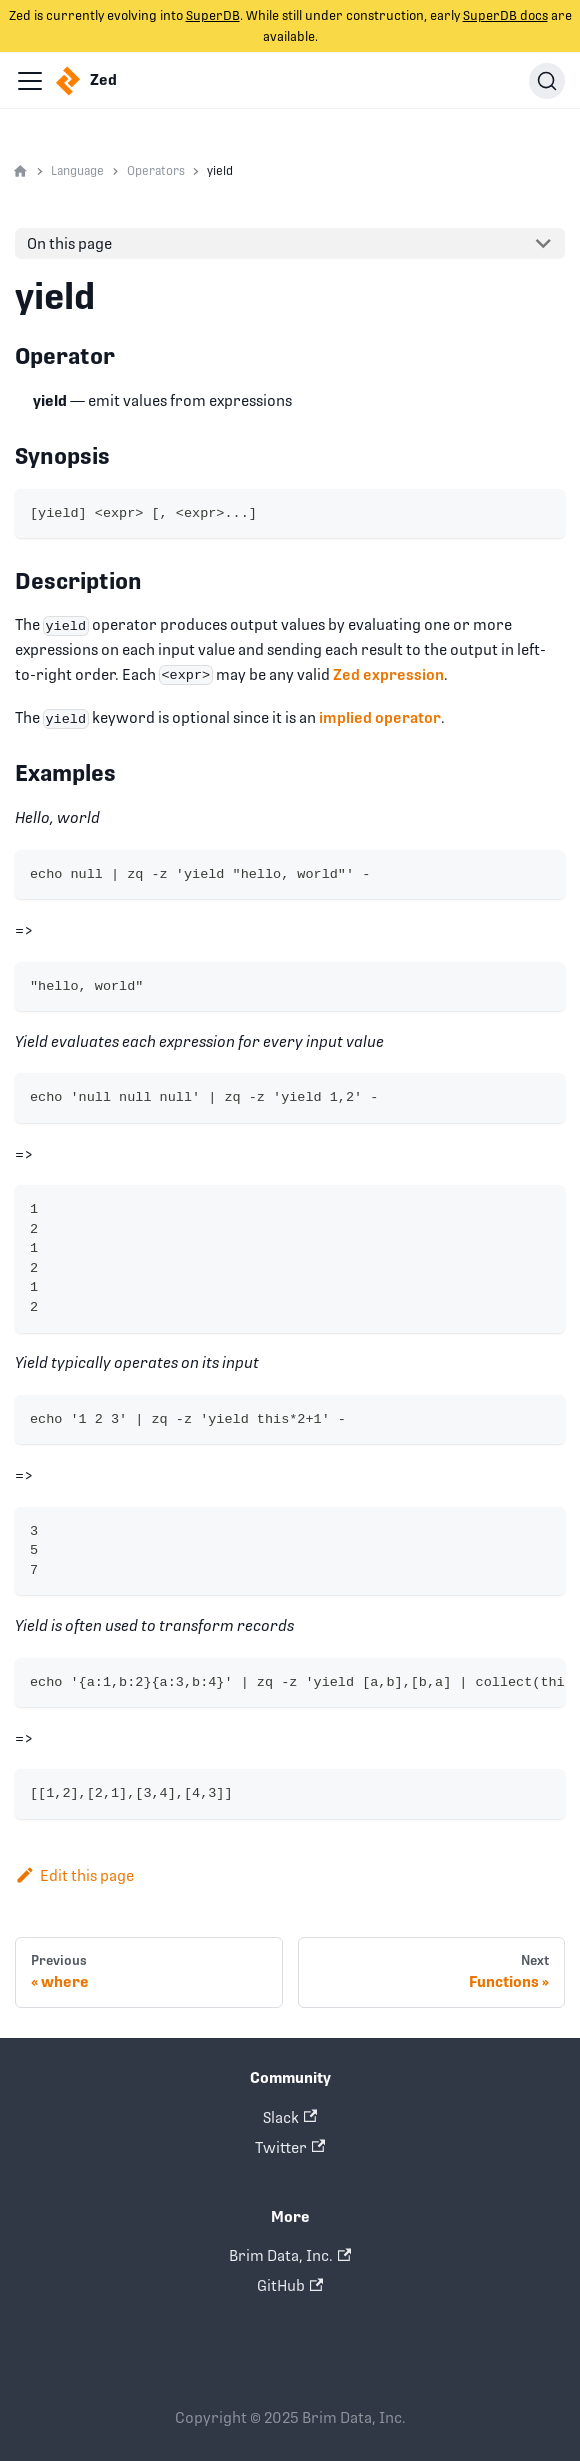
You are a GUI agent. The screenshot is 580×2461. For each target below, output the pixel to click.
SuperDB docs (505, 15)
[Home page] (20, 172)
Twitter (290, 2147)
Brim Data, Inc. (290, 2255)
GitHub (290, 2285)
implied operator (380, 717)
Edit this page (74, 1875)
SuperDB (213, 15)
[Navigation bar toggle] (30, 81)
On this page (69, 243)
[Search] (547, 81)
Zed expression (388, 674)
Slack (290, 2117)
